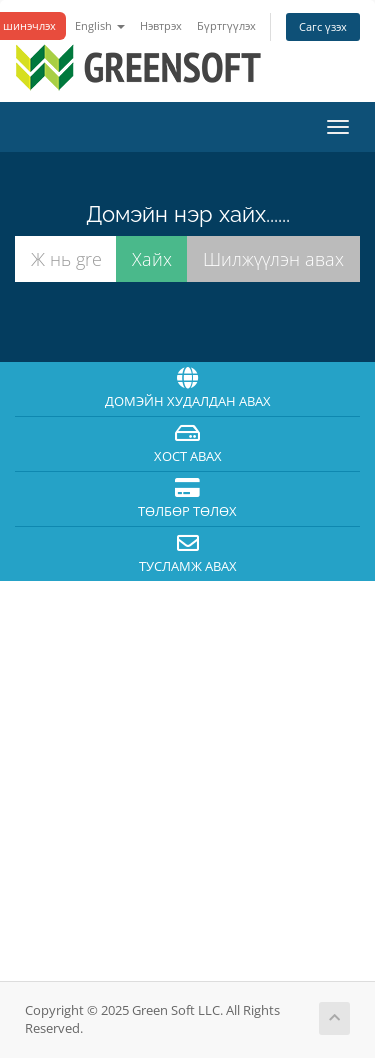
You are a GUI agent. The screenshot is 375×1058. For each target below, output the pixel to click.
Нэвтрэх (161, 25)
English (100, 25)
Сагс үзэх (323, 26)
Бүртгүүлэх (226, 25)
